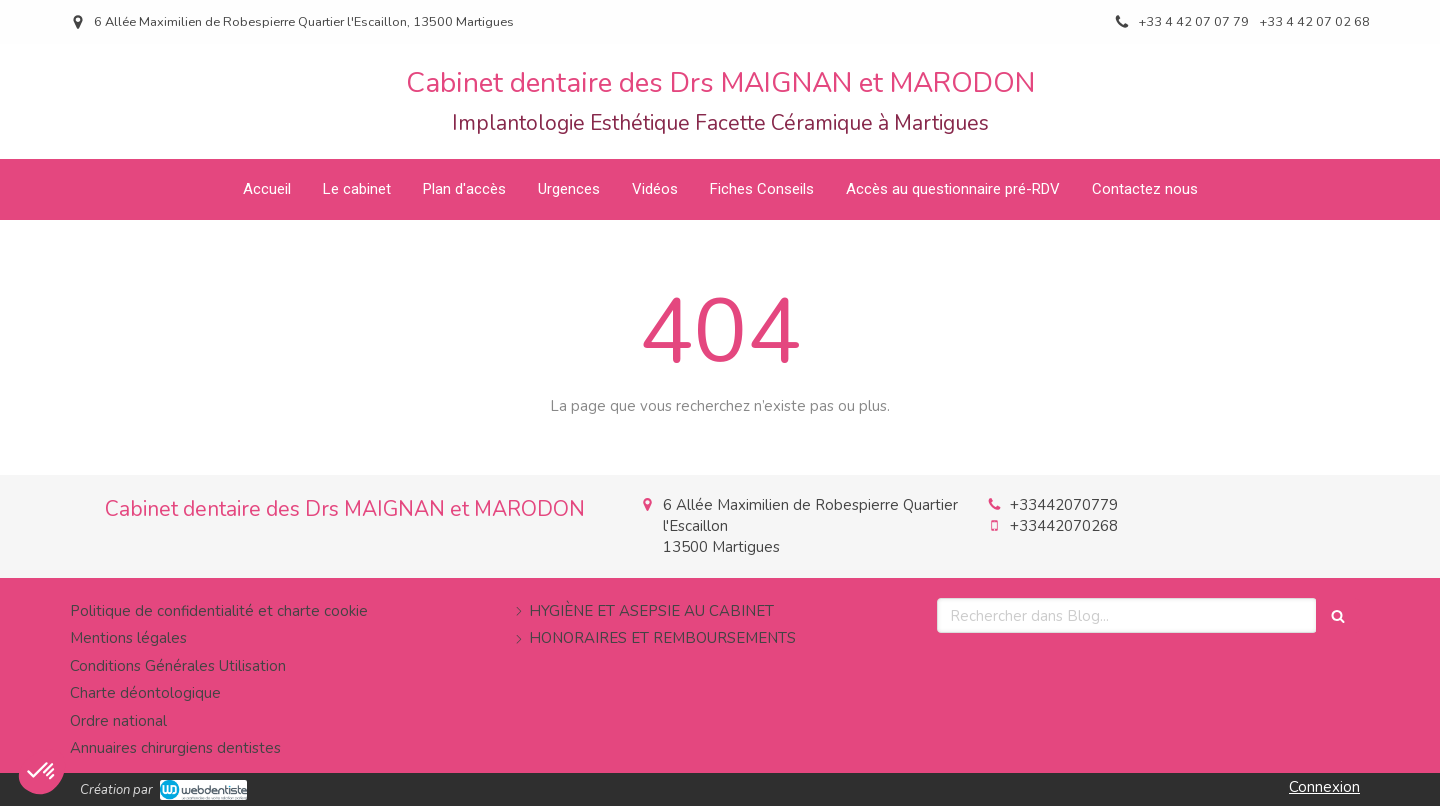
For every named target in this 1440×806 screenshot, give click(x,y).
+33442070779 (1064, 505)
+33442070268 (1064, 526)
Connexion (1324, 787)
